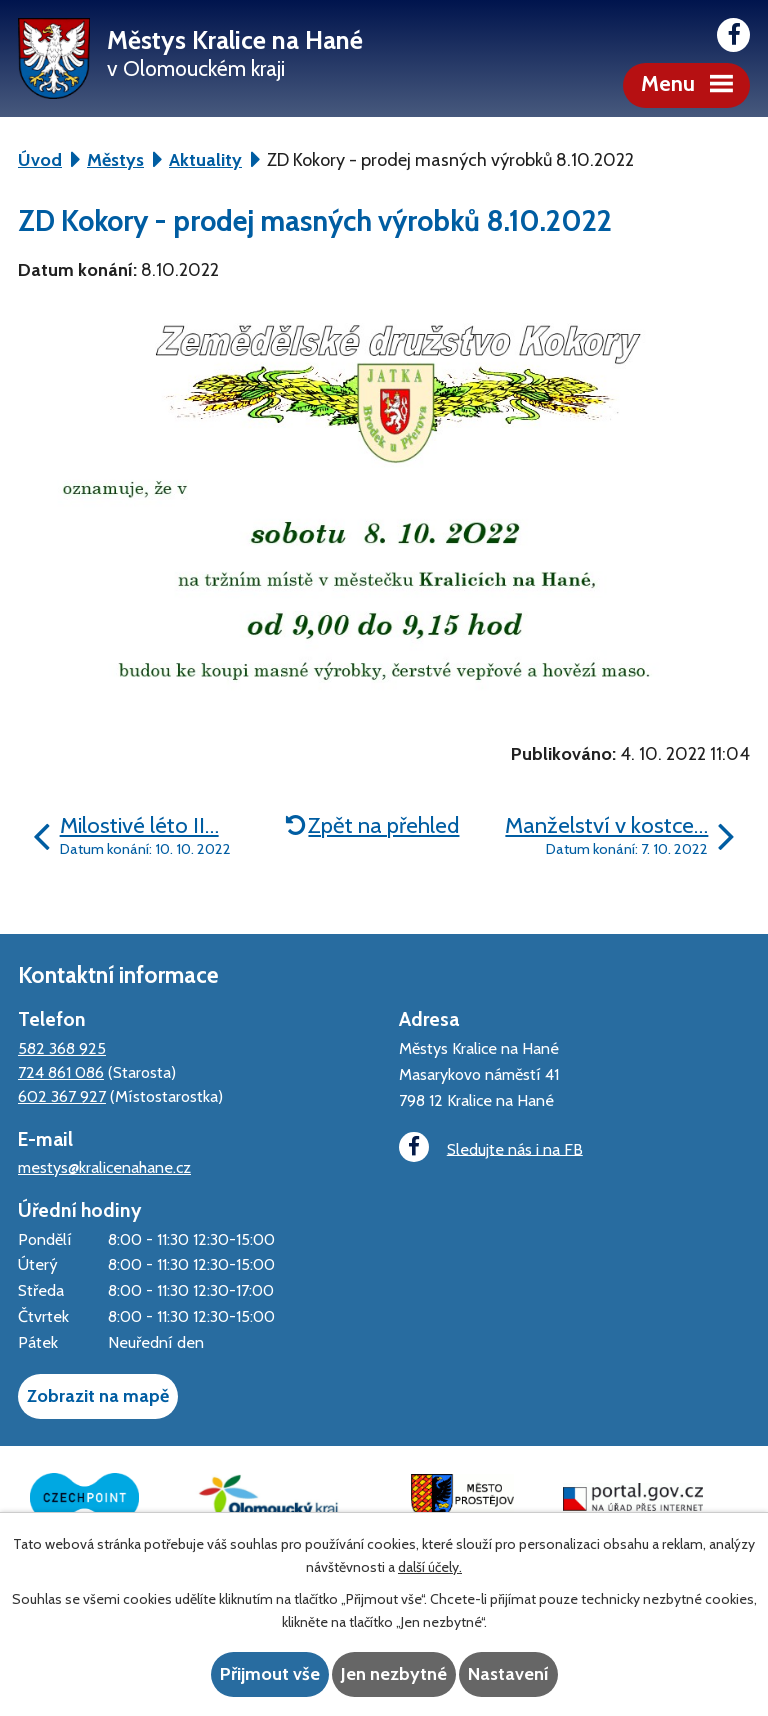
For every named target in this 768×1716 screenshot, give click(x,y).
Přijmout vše (270, 1674)
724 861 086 (61, 1072)
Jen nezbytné (394, 1674)
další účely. (430, 1567)
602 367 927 (62, 1096)
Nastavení (508, 1674)
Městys (115, 160)
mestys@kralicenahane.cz (104, 1167)
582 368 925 (62, 1048)
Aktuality (205, 160)
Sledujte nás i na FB (491, 1147)
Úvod (40, 160)
